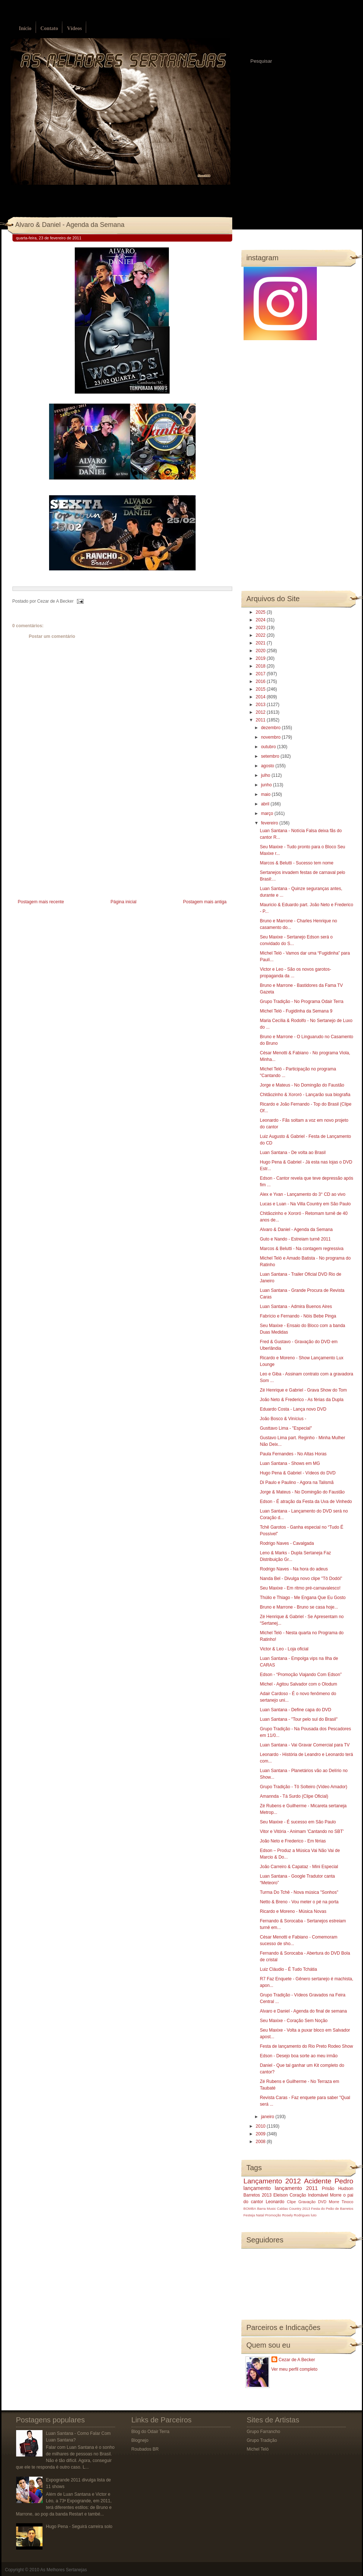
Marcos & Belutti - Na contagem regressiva (301, 1248)
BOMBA (250, 2208)
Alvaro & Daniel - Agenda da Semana (70, 224)
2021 (261, 643)
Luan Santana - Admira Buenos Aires (296, 1306)
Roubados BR (145, 2449)
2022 (261, 635)
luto (313, 2215)
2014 (261, 696)
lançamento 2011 (296, 2188)
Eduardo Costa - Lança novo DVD (293, 1409)
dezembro (271, 727)
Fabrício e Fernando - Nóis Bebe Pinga (298, 1316)
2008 (261, 2141)
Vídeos (74, 28)
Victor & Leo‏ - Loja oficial (284, 1648)
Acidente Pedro (328, 2181)
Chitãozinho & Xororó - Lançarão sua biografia (305, 1094)
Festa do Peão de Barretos (332, 2208)
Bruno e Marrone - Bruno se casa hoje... (299, 1607)
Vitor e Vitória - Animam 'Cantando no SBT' (302, 1831)
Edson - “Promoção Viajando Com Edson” (300, 1674)
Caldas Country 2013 (293, 2208)
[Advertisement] (67, 846)
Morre (335, 2195)
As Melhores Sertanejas (63, 2569)
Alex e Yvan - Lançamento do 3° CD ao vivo (302, 1194)
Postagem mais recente (41, 901)
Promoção (273, 2215)
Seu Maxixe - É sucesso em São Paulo (298, 1821)
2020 (261, 650)
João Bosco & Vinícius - (283, 1418)
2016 (261, 681)
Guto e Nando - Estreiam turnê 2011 (295, 1239)
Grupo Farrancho (263, 2431)
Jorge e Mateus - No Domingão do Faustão (302, 1085)
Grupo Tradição (262, 2440)
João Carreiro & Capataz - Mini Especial (299, 1866)
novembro (271, 737)
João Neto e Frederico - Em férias (293, 1841)
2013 (261, 704)
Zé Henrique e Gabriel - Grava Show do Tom (303, 1390)
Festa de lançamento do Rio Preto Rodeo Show (306, 2046)
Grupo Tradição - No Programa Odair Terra (301, 1001)
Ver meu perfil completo (294, 2369)
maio (266, 794)
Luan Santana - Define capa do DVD (295, 1709)
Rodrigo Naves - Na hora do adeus (293, 1569)
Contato (49, 28)
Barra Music (266, 2208)
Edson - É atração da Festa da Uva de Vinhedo (306, 1501)
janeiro (268, 2116)
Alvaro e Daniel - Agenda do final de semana (303, 2011)
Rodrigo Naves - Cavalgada (287, 1543)
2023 (261, 627)
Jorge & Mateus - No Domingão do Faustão (302, 1492)
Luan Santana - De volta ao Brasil (292, 1152)
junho (267, 784)
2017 (261, 673)
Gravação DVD (312, 2202)
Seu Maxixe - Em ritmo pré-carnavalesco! (300, 1588)
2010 (261, 2126)
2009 (261, 2133)
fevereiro (270, 823)
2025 (261, 612)
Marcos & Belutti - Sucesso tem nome (296, 863)
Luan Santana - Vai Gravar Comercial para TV (304, 1745)
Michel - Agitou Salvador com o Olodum (298, 1684)
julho (266, 775)
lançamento (257, 2188)
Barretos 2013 (258, 2195)
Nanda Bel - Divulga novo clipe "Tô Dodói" (301, 1578)
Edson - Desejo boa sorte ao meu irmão (298, 2055)
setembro (270, 756)
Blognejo (140, 2440)
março (267, 813)
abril (265, 803)
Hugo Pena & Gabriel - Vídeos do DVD (298, 1473)
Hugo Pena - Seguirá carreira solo (79, 2526)
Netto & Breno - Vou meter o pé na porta (299, 1901)
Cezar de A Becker (297, 2359)
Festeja (249, 2215)
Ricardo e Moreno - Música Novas (293, 1911)
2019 (261, 658)
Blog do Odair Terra (151, 2431)
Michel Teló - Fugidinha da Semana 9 (296, 1011)
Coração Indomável (308, 2195)
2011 (261, 720)
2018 (261, 666)
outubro (269, 746)
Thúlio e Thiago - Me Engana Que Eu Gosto (302, 1597)
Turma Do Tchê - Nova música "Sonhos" (299, 1892)
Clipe (291, 2202)
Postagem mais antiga (205, 901)
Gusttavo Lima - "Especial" (286, 1428)
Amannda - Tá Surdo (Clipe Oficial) (294, 1796)
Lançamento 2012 (272, 2181)
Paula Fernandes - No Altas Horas (293, 1453)
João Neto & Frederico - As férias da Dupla (301, 1399)
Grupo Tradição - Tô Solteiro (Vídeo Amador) (303, 1786)
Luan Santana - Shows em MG (290, 1463)
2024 (261, 619)
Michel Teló (258, 2449)
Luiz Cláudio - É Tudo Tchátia (288, 1969)
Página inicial (124, 901)
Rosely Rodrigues (296, 2215)
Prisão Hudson (337, 2188)
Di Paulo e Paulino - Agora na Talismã (296, 1482)
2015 (261, 689)
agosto (268, 765)
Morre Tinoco (341, 2202)
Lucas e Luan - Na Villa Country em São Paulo (305, 1203)
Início (25, 28)
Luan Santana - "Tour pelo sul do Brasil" (298, 1719)
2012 (261, 712)
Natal (260, 2215)
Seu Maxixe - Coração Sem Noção (293, 2020)
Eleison (280, 2195)
